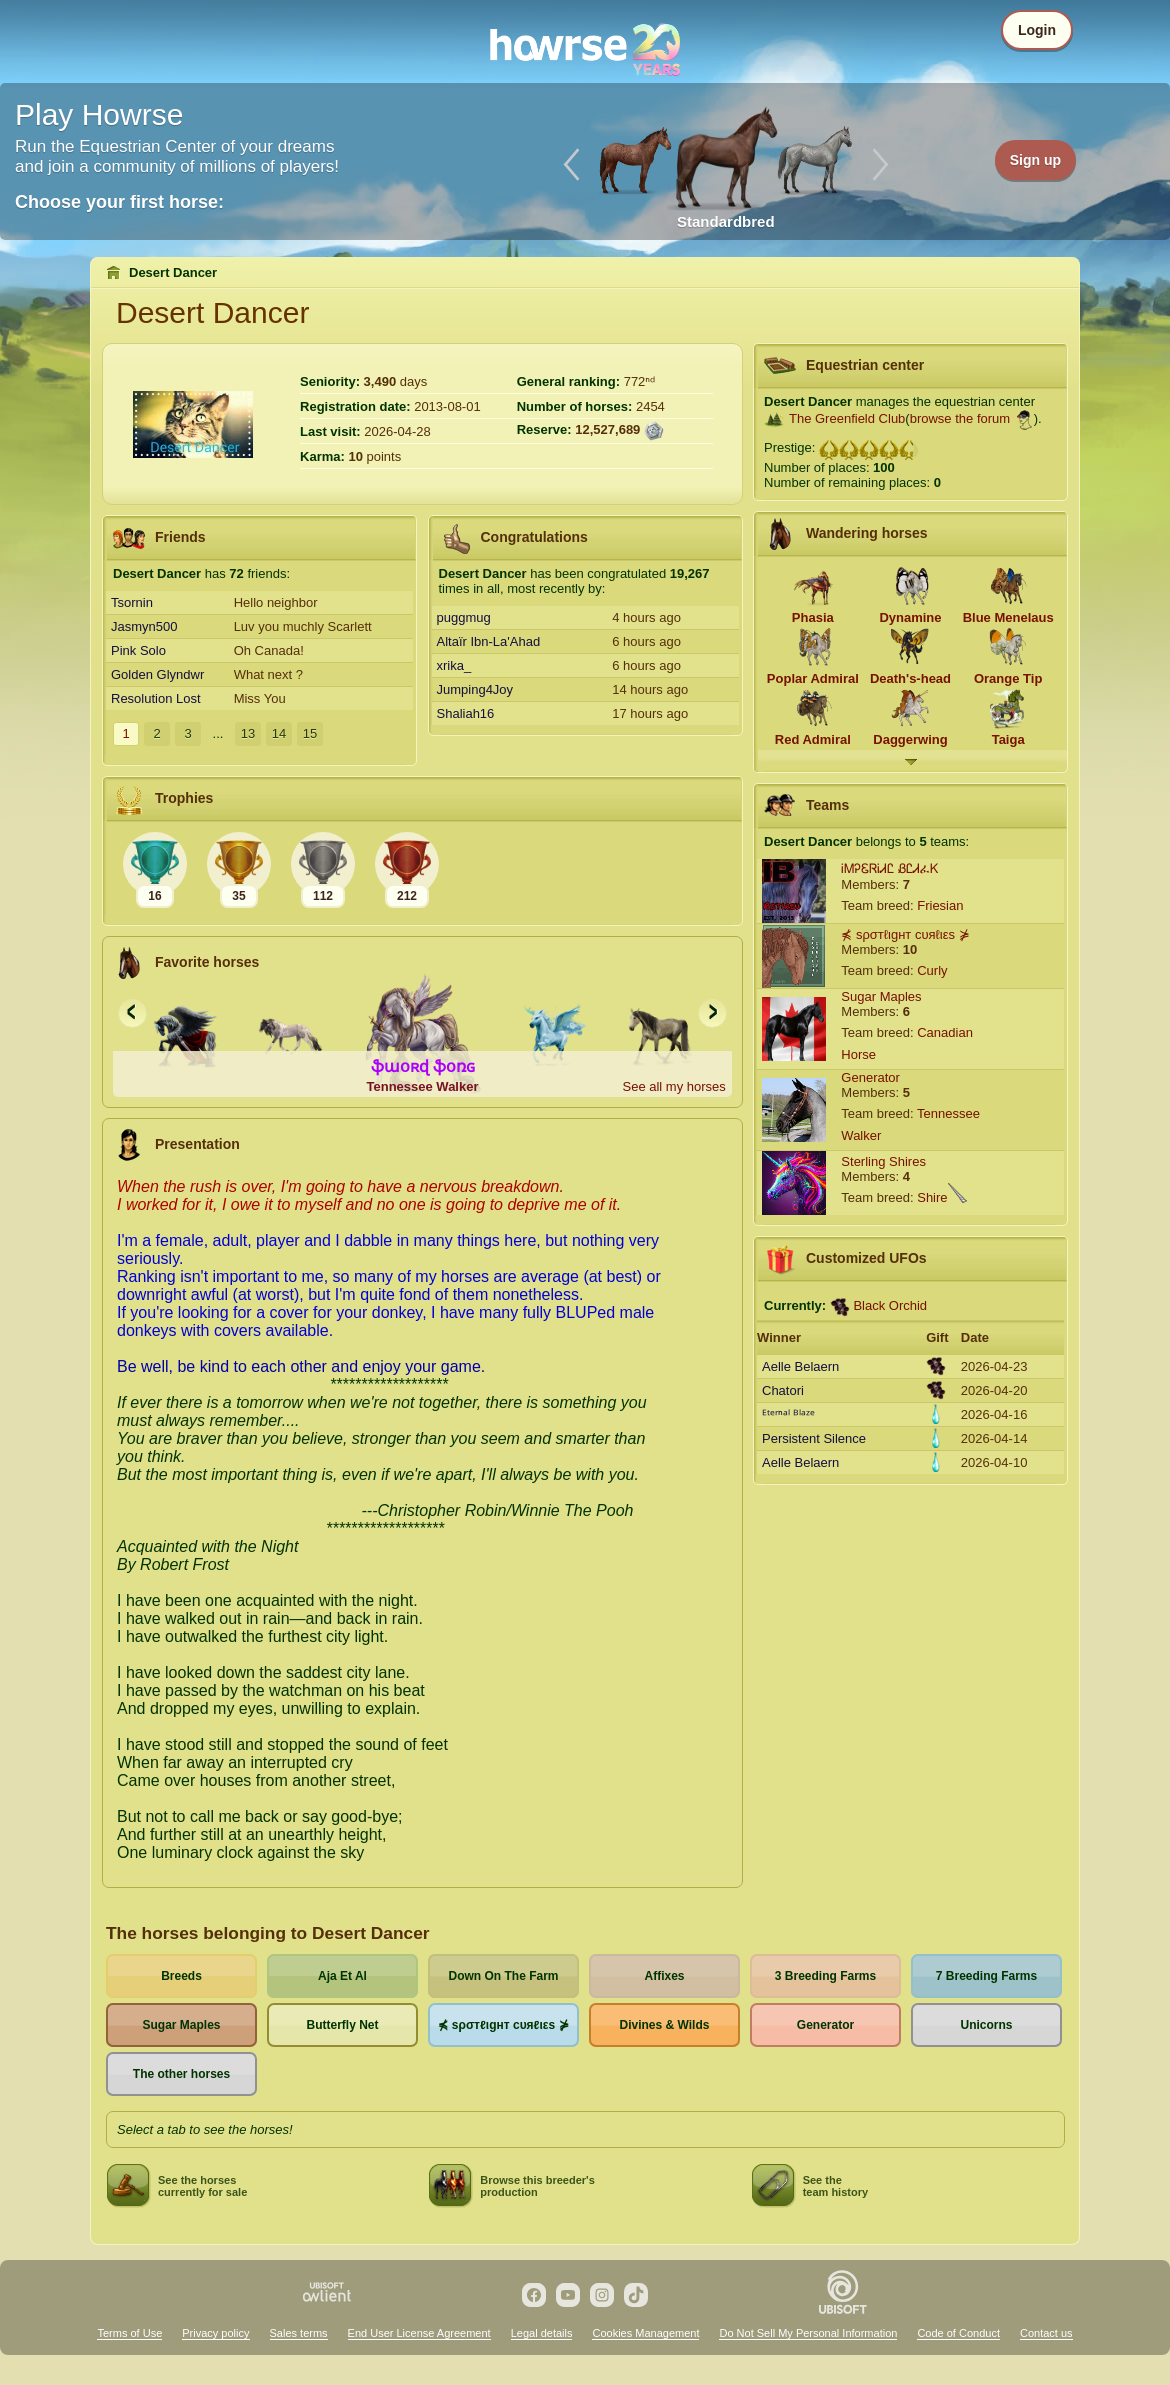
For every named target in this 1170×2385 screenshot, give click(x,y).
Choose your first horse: (119, 202)
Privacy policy (215, 2333)
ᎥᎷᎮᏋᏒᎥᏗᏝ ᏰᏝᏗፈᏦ (890, 868)
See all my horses (673, 1086)
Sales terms (299, 2333)
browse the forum (960, 418)
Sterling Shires (883, 1161)
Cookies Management (645, 2333)
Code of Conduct (958, 2333)
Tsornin (132, 602)
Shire (932, 1197)
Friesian (940, 905)
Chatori (783, 1390)
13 (248, 733)
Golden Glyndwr (157, 674)
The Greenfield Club (847, 418)
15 (310, 733)
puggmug (464, 617)
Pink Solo (138, 650)
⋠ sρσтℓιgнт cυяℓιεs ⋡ (905, 934)
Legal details (542, 2333)
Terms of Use (129, 2333)
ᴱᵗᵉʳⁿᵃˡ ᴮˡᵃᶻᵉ (788, 1414)
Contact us (1046, 2333)
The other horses (181, 2074)
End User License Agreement (419, 2333)
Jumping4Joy (475, 689)
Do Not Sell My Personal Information (808, 2333)
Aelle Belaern (800, 1366)
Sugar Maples (881, 996)
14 (279, 733)
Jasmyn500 (144, 626)
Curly (932, 970)
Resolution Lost (156, 698)
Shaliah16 (466, 713)
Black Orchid (890, 1305)
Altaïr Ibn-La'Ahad (489, 641)
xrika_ (454, 665)
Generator (870, 1077)
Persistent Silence (814, 1438)
